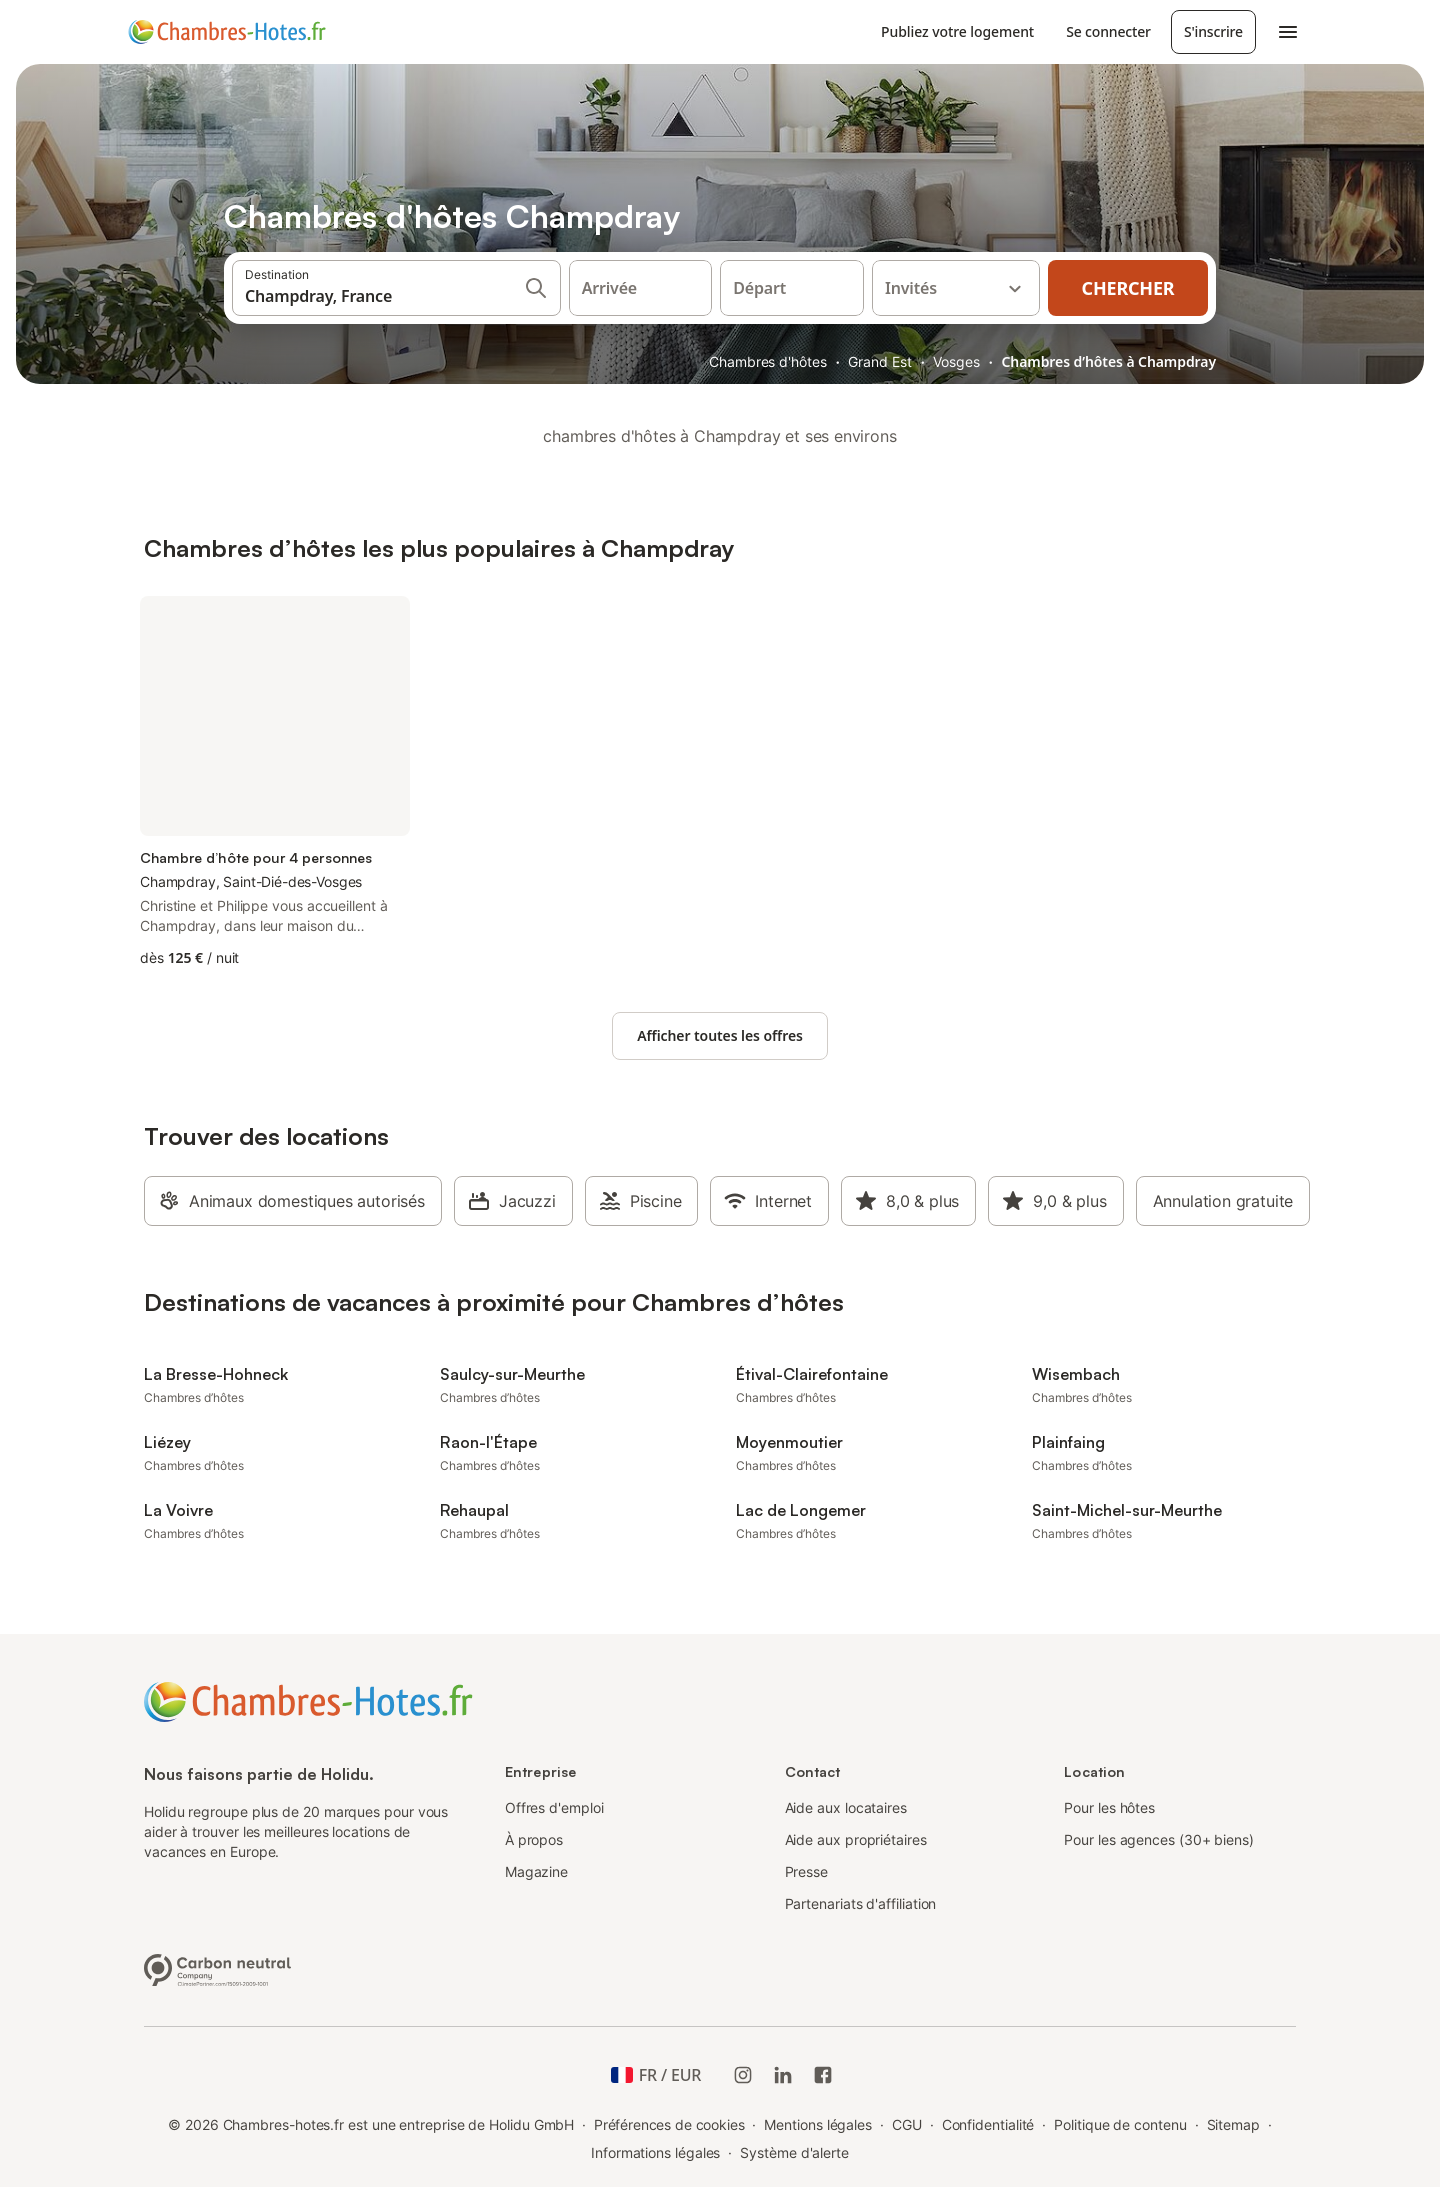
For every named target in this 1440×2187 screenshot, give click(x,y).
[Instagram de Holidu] (743, 2075)
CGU (907, 2124)
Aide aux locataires (846, 1807)
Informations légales (655, 2152)
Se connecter (1108, 31)
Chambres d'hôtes (768, 361)
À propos (534, 1839)
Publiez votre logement (957, 31)
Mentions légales (818, 2124)
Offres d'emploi (554, 1807)
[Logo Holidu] (227, 32)
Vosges (956, 361)
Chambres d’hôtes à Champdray (1108, 361)
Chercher (1128, 288)
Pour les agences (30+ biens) (1159, 1839)
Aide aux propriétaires (856, 1839)
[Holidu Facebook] (823, 2075)
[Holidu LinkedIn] (783, 2075)
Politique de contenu (1120, 2124)
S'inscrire (1213, 31)
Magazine (536, 1871)
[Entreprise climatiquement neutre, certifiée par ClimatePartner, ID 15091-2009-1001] (218, 1968)
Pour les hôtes (1109, 1807)
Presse (807, 1871)
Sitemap (1233, 2124)
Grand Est (879, 361)
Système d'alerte (794, 2152)
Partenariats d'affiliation (861, 1903)
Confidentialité (988, 2124)
